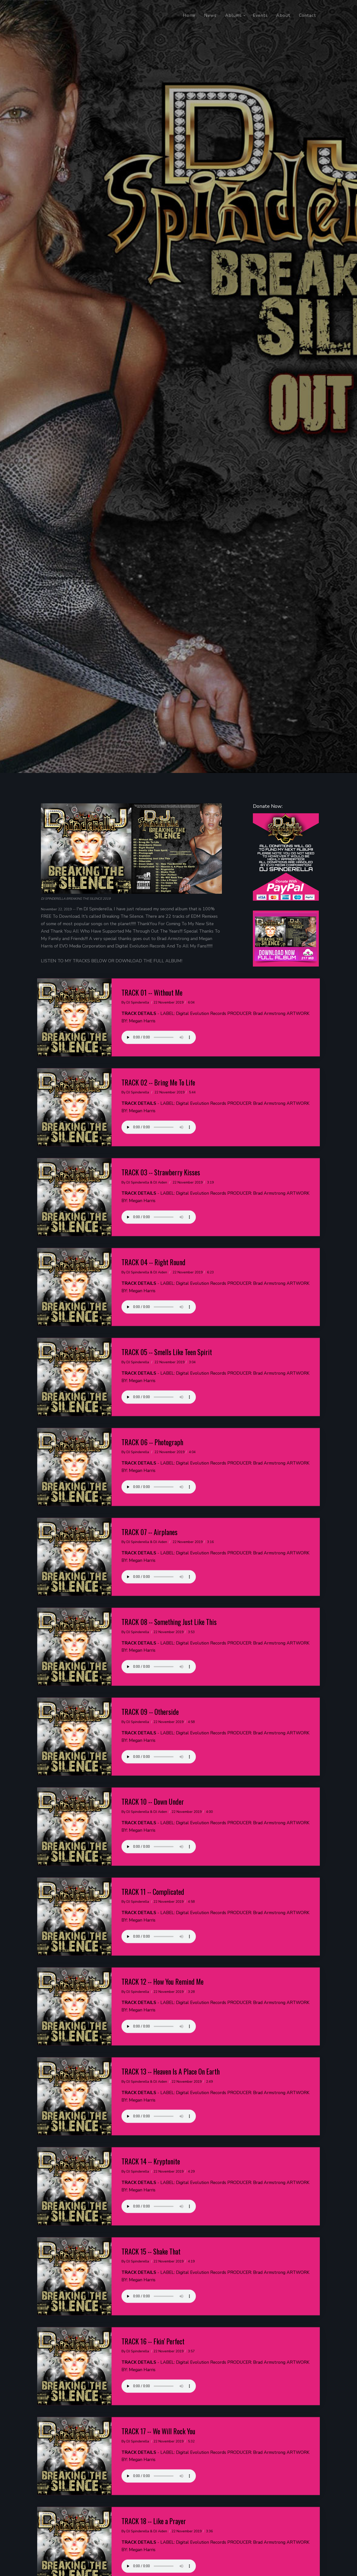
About (283, 15)
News (210, 15)
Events (260, 15)
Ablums (233, 15)
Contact (307, 15)
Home (189, 15)
